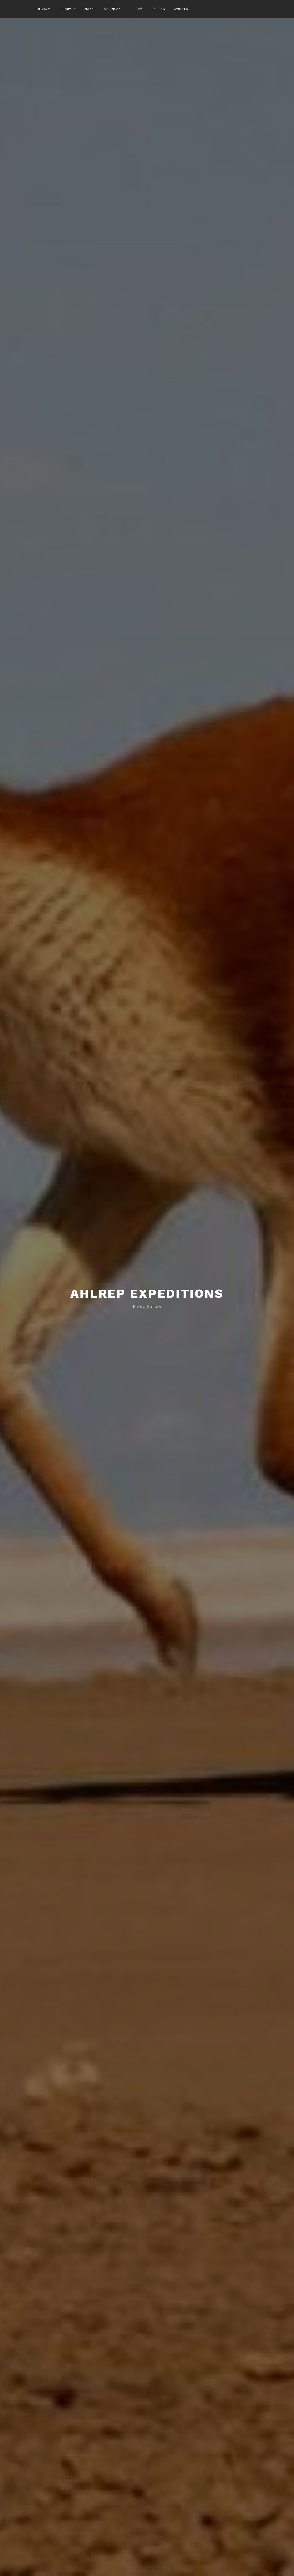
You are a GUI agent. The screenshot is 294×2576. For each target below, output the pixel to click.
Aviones (181, 9)
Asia (87, 9)
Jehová (137, 9)
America (111, 9)
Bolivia (41, 9)
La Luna (158, 9)
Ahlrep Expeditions (146, 1293)
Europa (65, 9)
